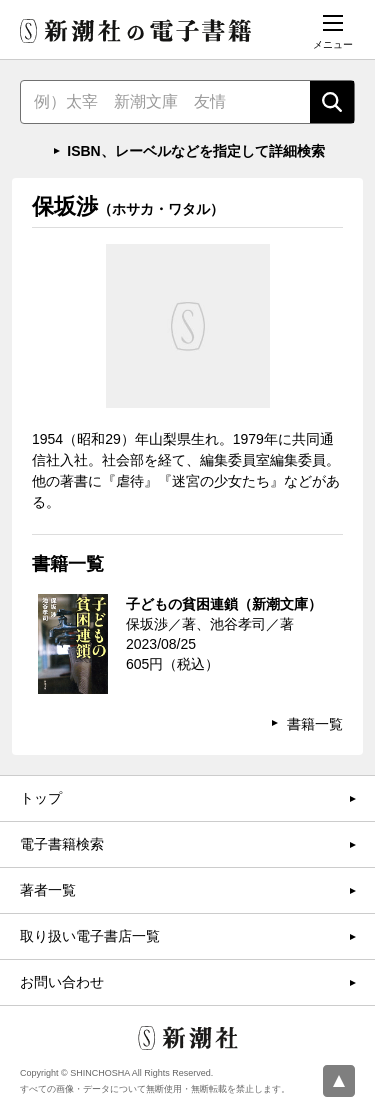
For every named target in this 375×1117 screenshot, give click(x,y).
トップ (41, 798)
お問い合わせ (62, 982)
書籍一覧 (315, 724)
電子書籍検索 (62, 844)
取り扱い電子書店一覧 (90, 936)
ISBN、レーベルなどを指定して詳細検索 (195, 151)
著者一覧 (48, 890)
